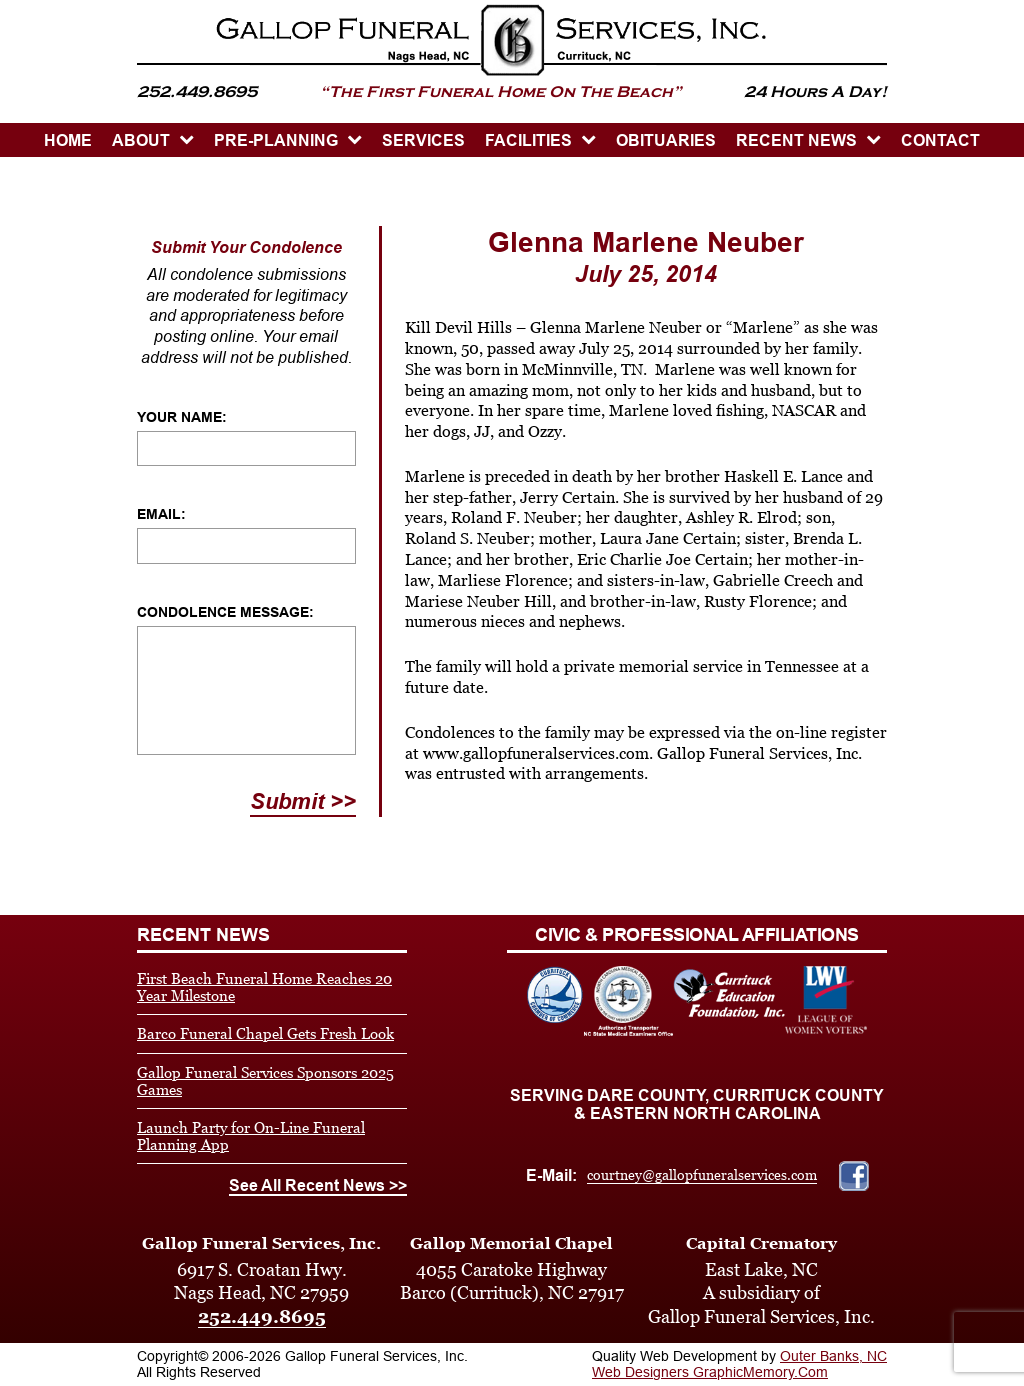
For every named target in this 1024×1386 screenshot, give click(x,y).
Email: (161, 514)
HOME (68, 140)
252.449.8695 (262, 1316)
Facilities (528, 140)
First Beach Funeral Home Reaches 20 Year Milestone (264, 987)
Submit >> (303, 801)
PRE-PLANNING (276, 140)
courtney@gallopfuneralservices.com (702, 1175)
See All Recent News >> (318, 1185)
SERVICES (423, 140)
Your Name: (182, 417)
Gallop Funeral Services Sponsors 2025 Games (265, 1081)
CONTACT (940, 140)
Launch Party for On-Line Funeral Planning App (251, 1136)
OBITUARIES (666, 140)
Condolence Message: (225, 612)
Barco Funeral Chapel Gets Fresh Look (265, 1033)
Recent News (796, 140)
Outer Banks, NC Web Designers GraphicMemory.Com (739, 1364)
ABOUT (141, 140)
